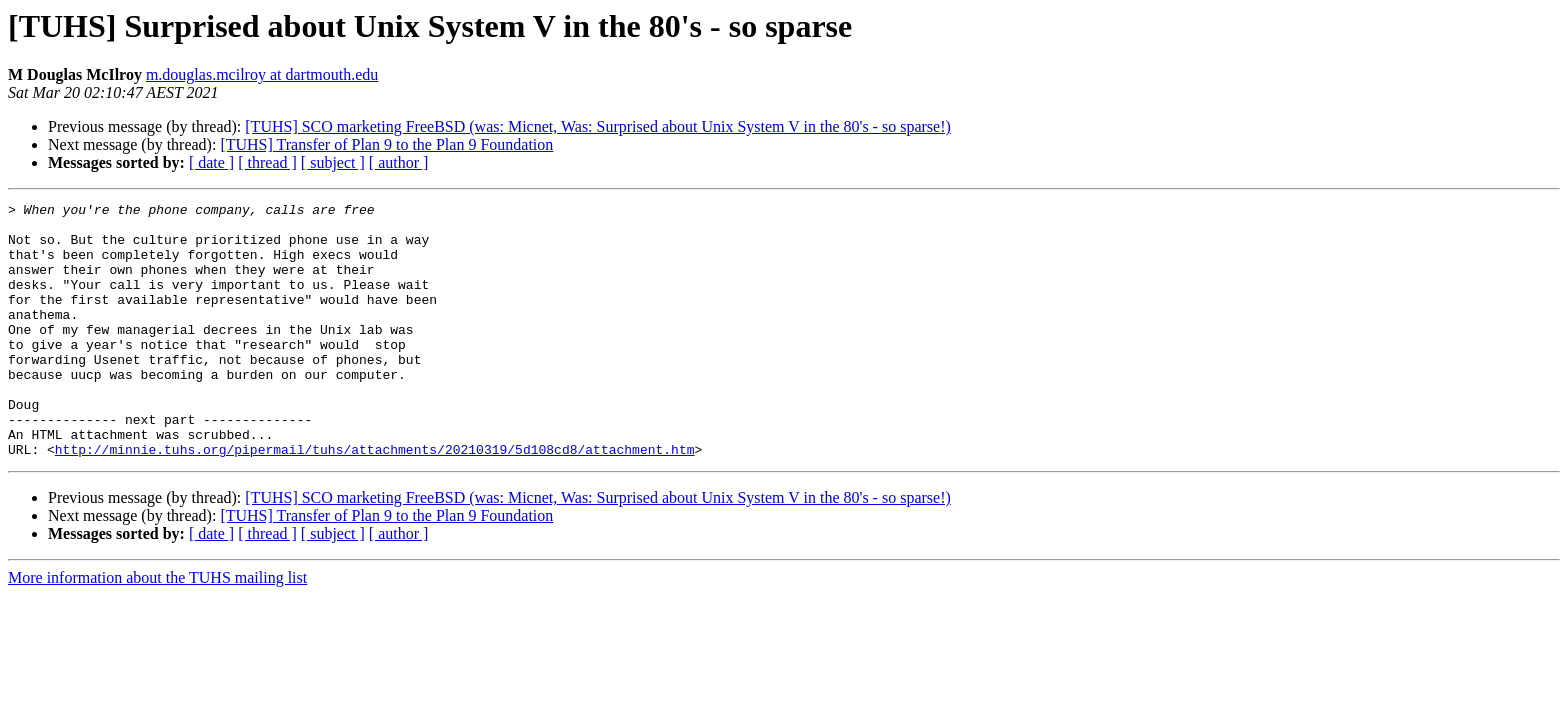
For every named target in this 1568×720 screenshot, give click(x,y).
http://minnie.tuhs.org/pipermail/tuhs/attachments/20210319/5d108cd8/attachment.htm (375, 500)
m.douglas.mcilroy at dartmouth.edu (262, 74)
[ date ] (211, 162)
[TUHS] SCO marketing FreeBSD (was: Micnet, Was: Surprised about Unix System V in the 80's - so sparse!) (598, 126)
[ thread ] (267, 162)
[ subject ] (333, 162)
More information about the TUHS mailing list (157, 628)
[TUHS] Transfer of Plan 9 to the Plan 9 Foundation (386, 144)
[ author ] (399, 162)
